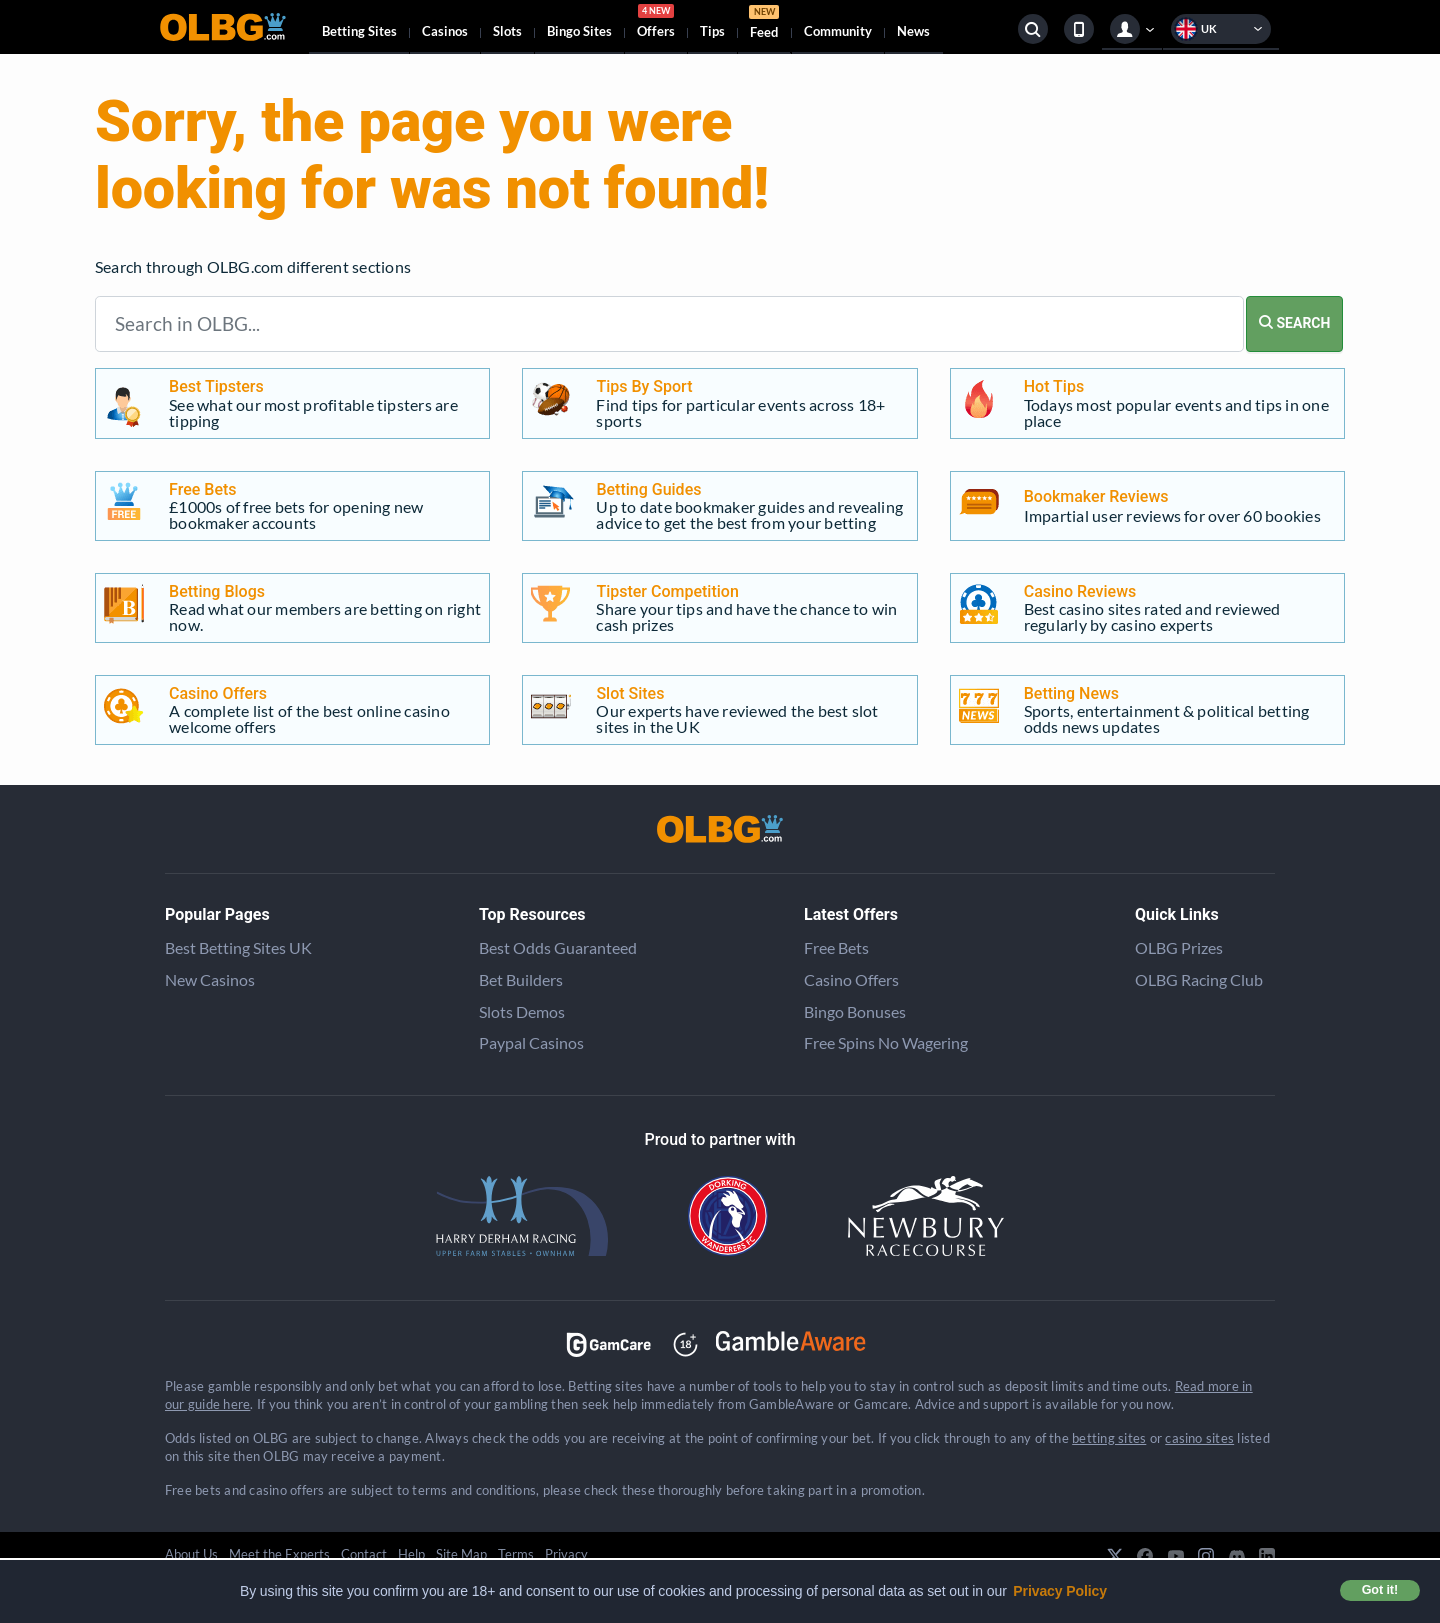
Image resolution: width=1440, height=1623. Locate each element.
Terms (516, 1554)
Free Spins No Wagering (886, 1042)
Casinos (445, 31)
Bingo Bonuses (855, 1011)
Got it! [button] (1380, 1590)
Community (838, 31)
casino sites (1199, 1438)
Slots (507, 31)
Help (411, 1554)
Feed (764, 24)
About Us (191, 1554)
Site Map (461, 1554)
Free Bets (836, 947)
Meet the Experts (279, 1554)
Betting (359, 31)
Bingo (579, 31)
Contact (364, 1554)
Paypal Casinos (531, 1042)
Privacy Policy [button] (1060, 1591)
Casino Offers (851, 979)
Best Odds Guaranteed (558, 947)
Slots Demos (522, 1011)
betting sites (1109, 1438)
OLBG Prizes (1179, 947)
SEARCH (1294, 323)
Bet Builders (521, 979)
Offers (656, 24)
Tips (712, 31)
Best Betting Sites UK (238, 947)
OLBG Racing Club (1199, 979)
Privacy (566, 1554)
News (913, 31)
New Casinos (210, 979)
